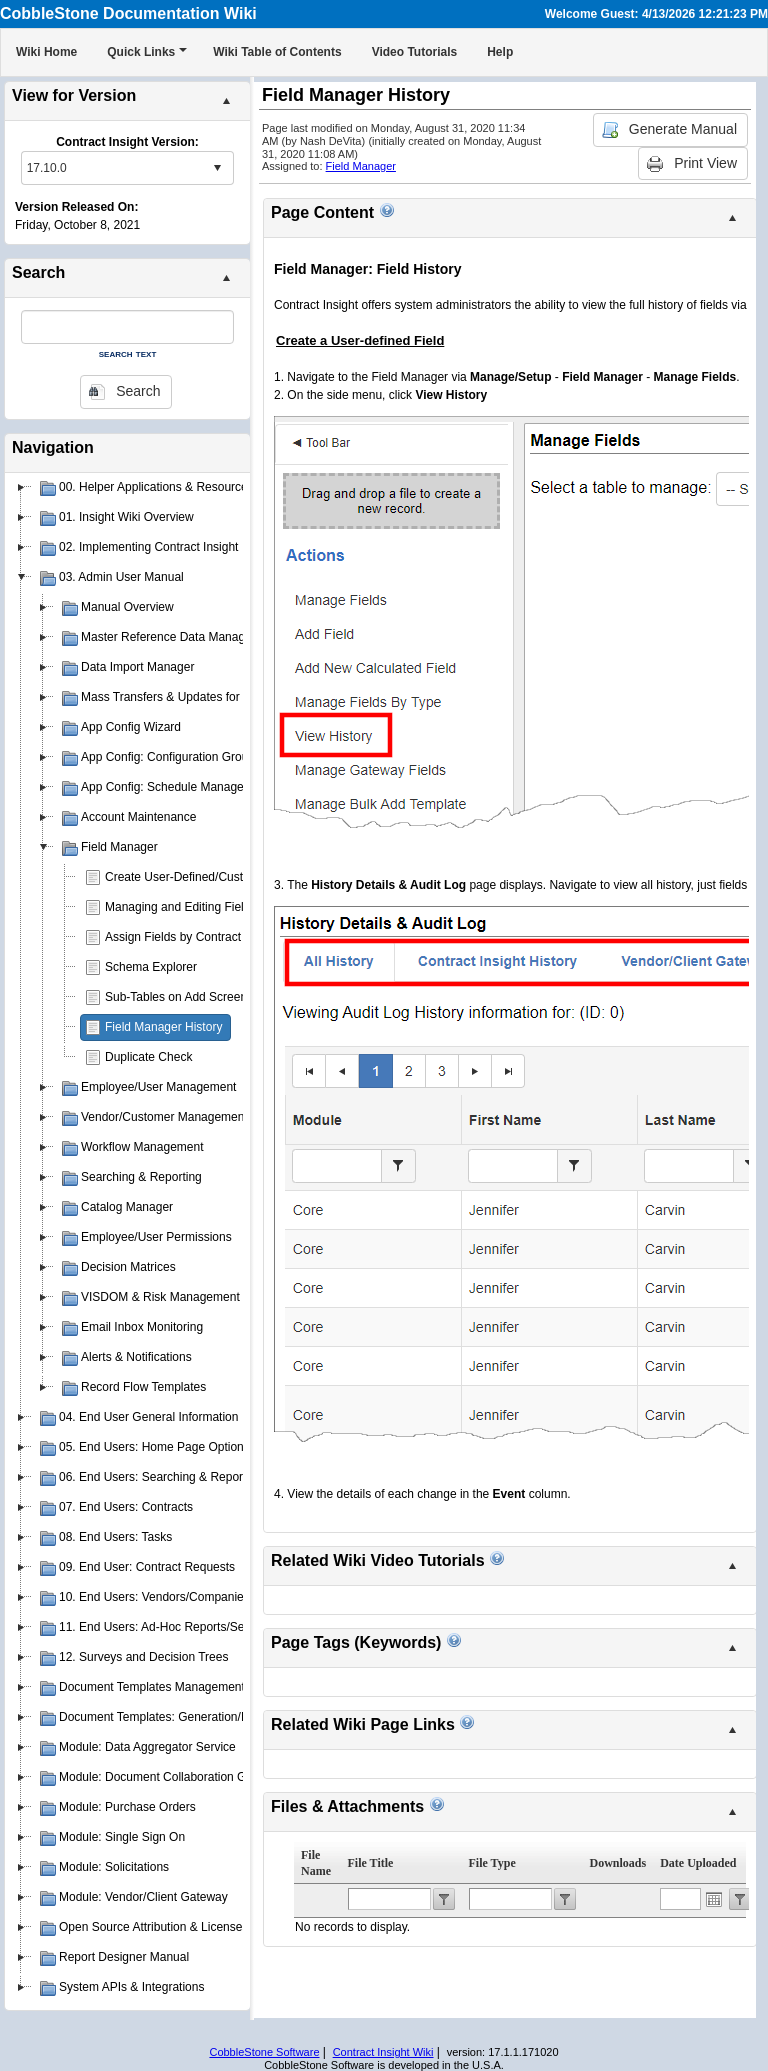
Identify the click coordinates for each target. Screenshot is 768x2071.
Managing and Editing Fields (180, 907)
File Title (371, 1863)
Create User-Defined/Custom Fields (200, 877)
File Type (492, 1863)
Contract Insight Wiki (383, 2052)
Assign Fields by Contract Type (187, 937)
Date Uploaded (698, 1863)
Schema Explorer (151, 967)
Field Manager (361, 166)
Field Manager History (163, 1027)
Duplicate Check (148, 1057)
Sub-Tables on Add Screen (176, 997)
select (217, 168)
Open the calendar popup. (714, 1899)
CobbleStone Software (264, 2052)
